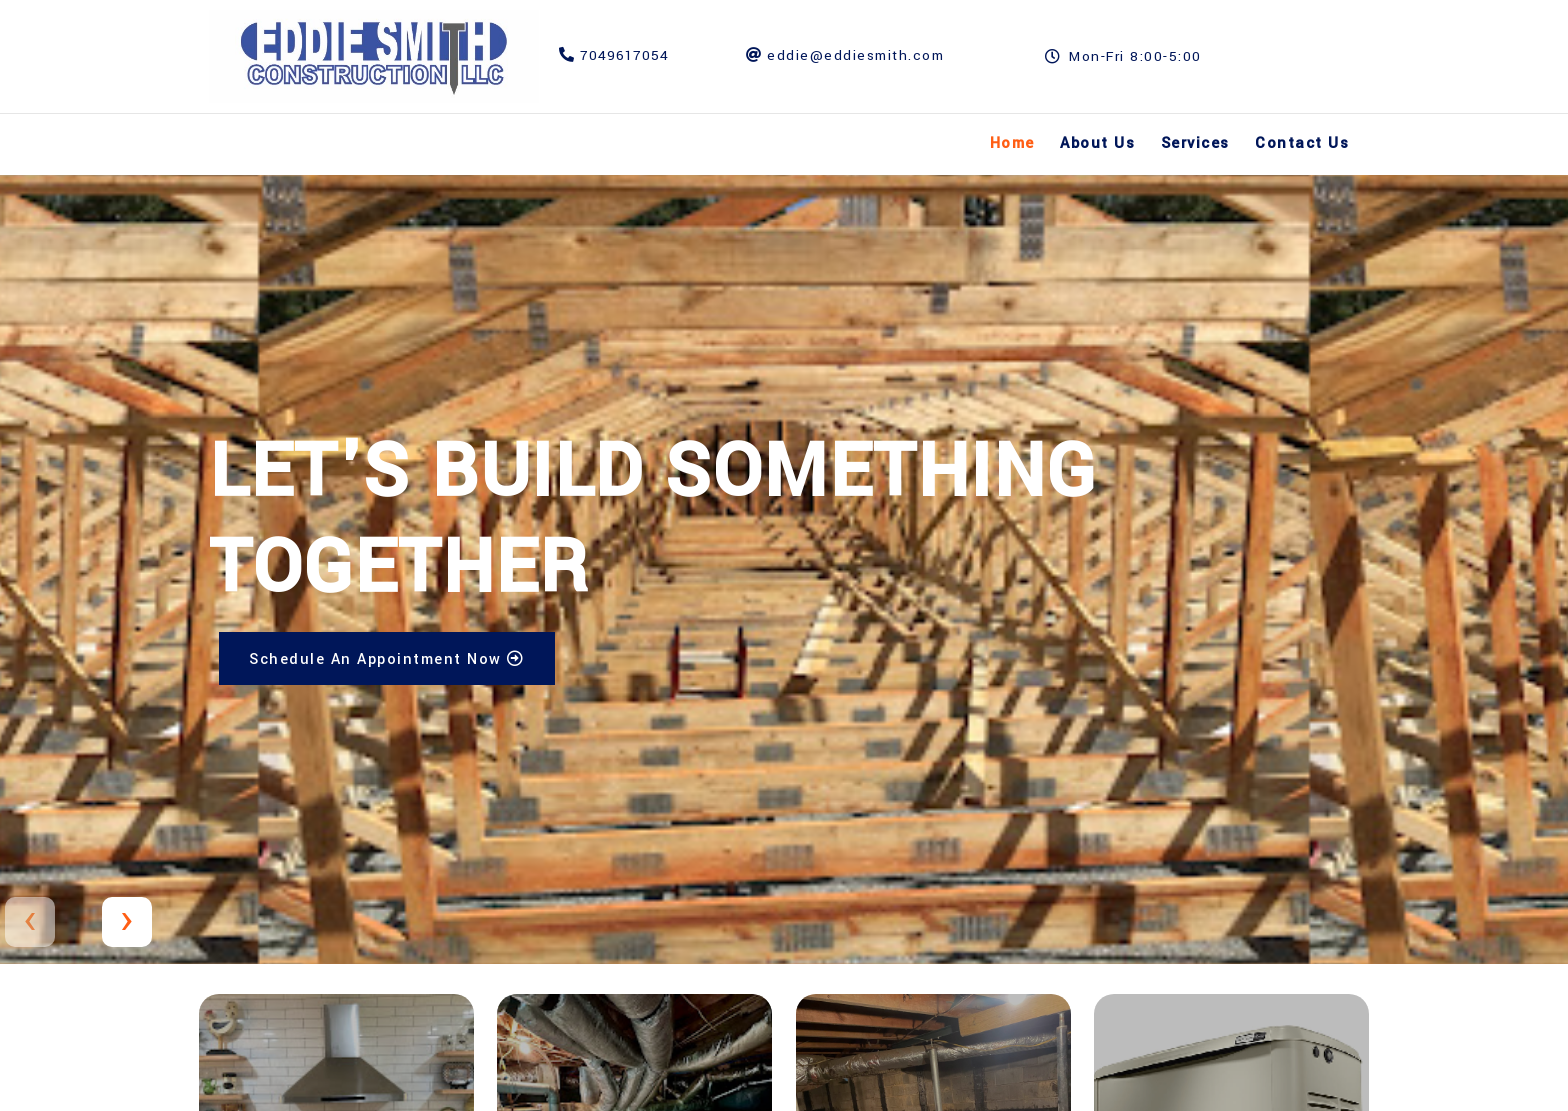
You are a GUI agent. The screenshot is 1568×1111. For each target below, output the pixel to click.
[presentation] (30, 922)
